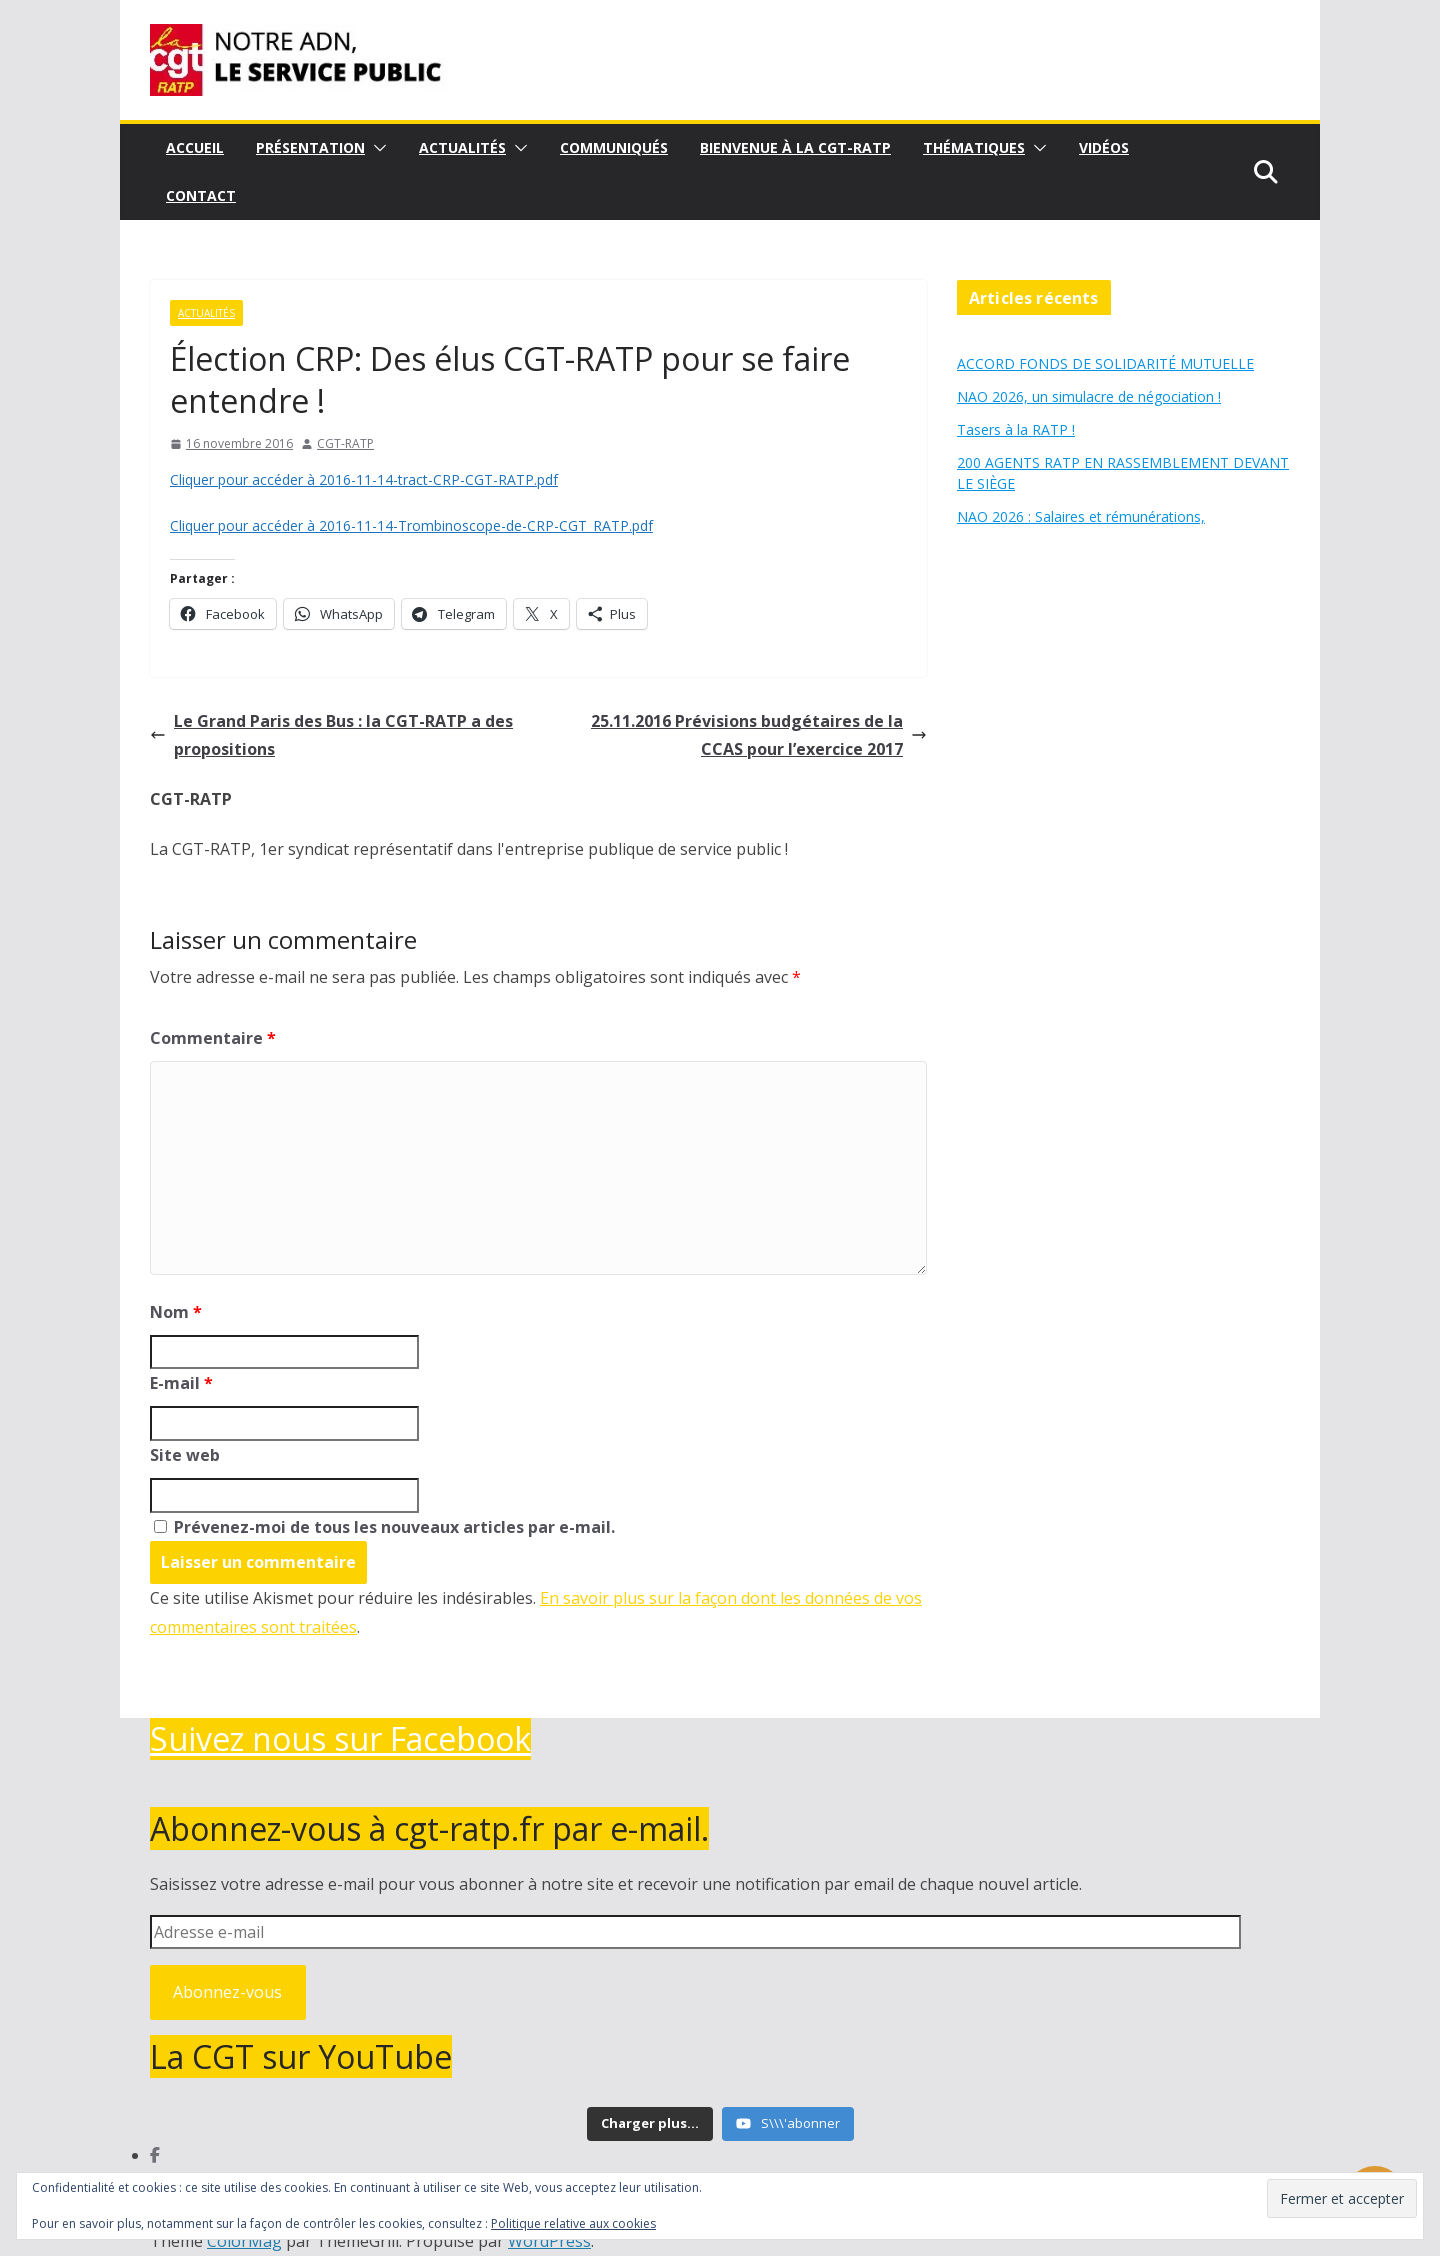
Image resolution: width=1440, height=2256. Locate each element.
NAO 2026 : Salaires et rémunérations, (1081, 516)
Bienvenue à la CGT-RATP (795, 147)
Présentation (310, 147)
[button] (376, 148)
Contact (201, 195)
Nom (176, 1312)
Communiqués (614, 147)
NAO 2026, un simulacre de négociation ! (1089, 396)
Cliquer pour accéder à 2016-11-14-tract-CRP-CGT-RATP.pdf (364, 479)
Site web (185, 1455)
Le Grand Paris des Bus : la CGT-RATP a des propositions (331, 735)
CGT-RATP (345, 443)
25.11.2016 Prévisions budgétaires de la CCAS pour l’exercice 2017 (759, 735)
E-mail (181, 1383)
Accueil (195, 147)
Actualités (462, 147)
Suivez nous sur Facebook (340, 1738)
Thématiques (974, 147)
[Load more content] (650, 2124)
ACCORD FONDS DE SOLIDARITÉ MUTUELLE (1105, 363)
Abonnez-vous (227, 1992)
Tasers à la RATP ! (1016, 429)
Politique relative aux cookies (573, 2223)
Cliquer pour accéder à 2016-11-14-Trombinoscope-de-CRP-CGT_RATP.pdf (411, 525)
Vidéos (1104, 147)
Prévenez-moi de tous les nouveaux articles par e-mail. (394, 1527)
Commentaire (213, 1038)
